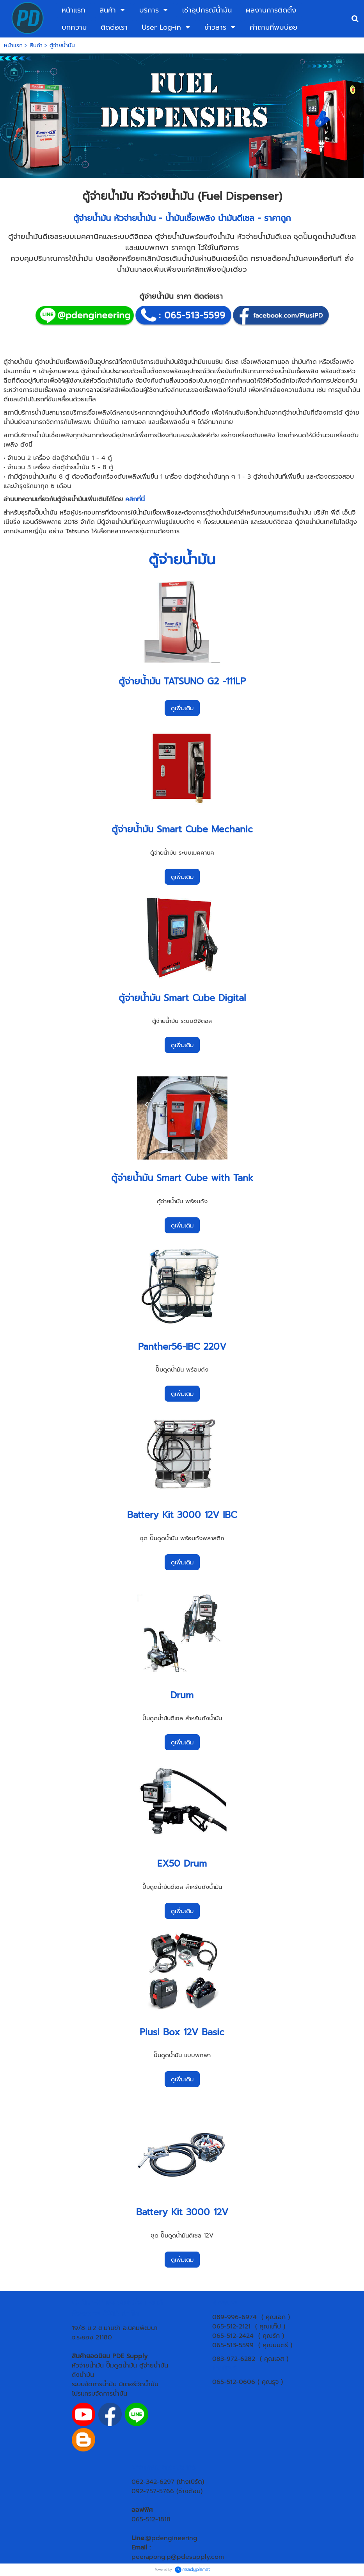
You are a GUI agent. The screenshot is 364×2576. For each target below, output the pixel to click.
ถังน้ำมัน (83, 2375)
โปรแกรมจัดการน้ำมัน (99, 2393)
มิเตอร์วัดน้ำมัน (138, 2384)
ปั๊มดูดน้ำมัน (121, 2365)
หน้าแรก (13, 45)
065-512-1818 (150, 2519)
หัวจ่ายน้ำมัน (88, 2365)
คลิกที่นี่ (135, 499)
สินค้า (36, 45)
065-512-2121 (231, 2326)
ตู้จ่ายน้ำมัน (92, 218)
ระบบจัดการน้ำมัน (94, 2384)
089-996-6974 (234, 2317)
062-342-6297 (152, 2482)
